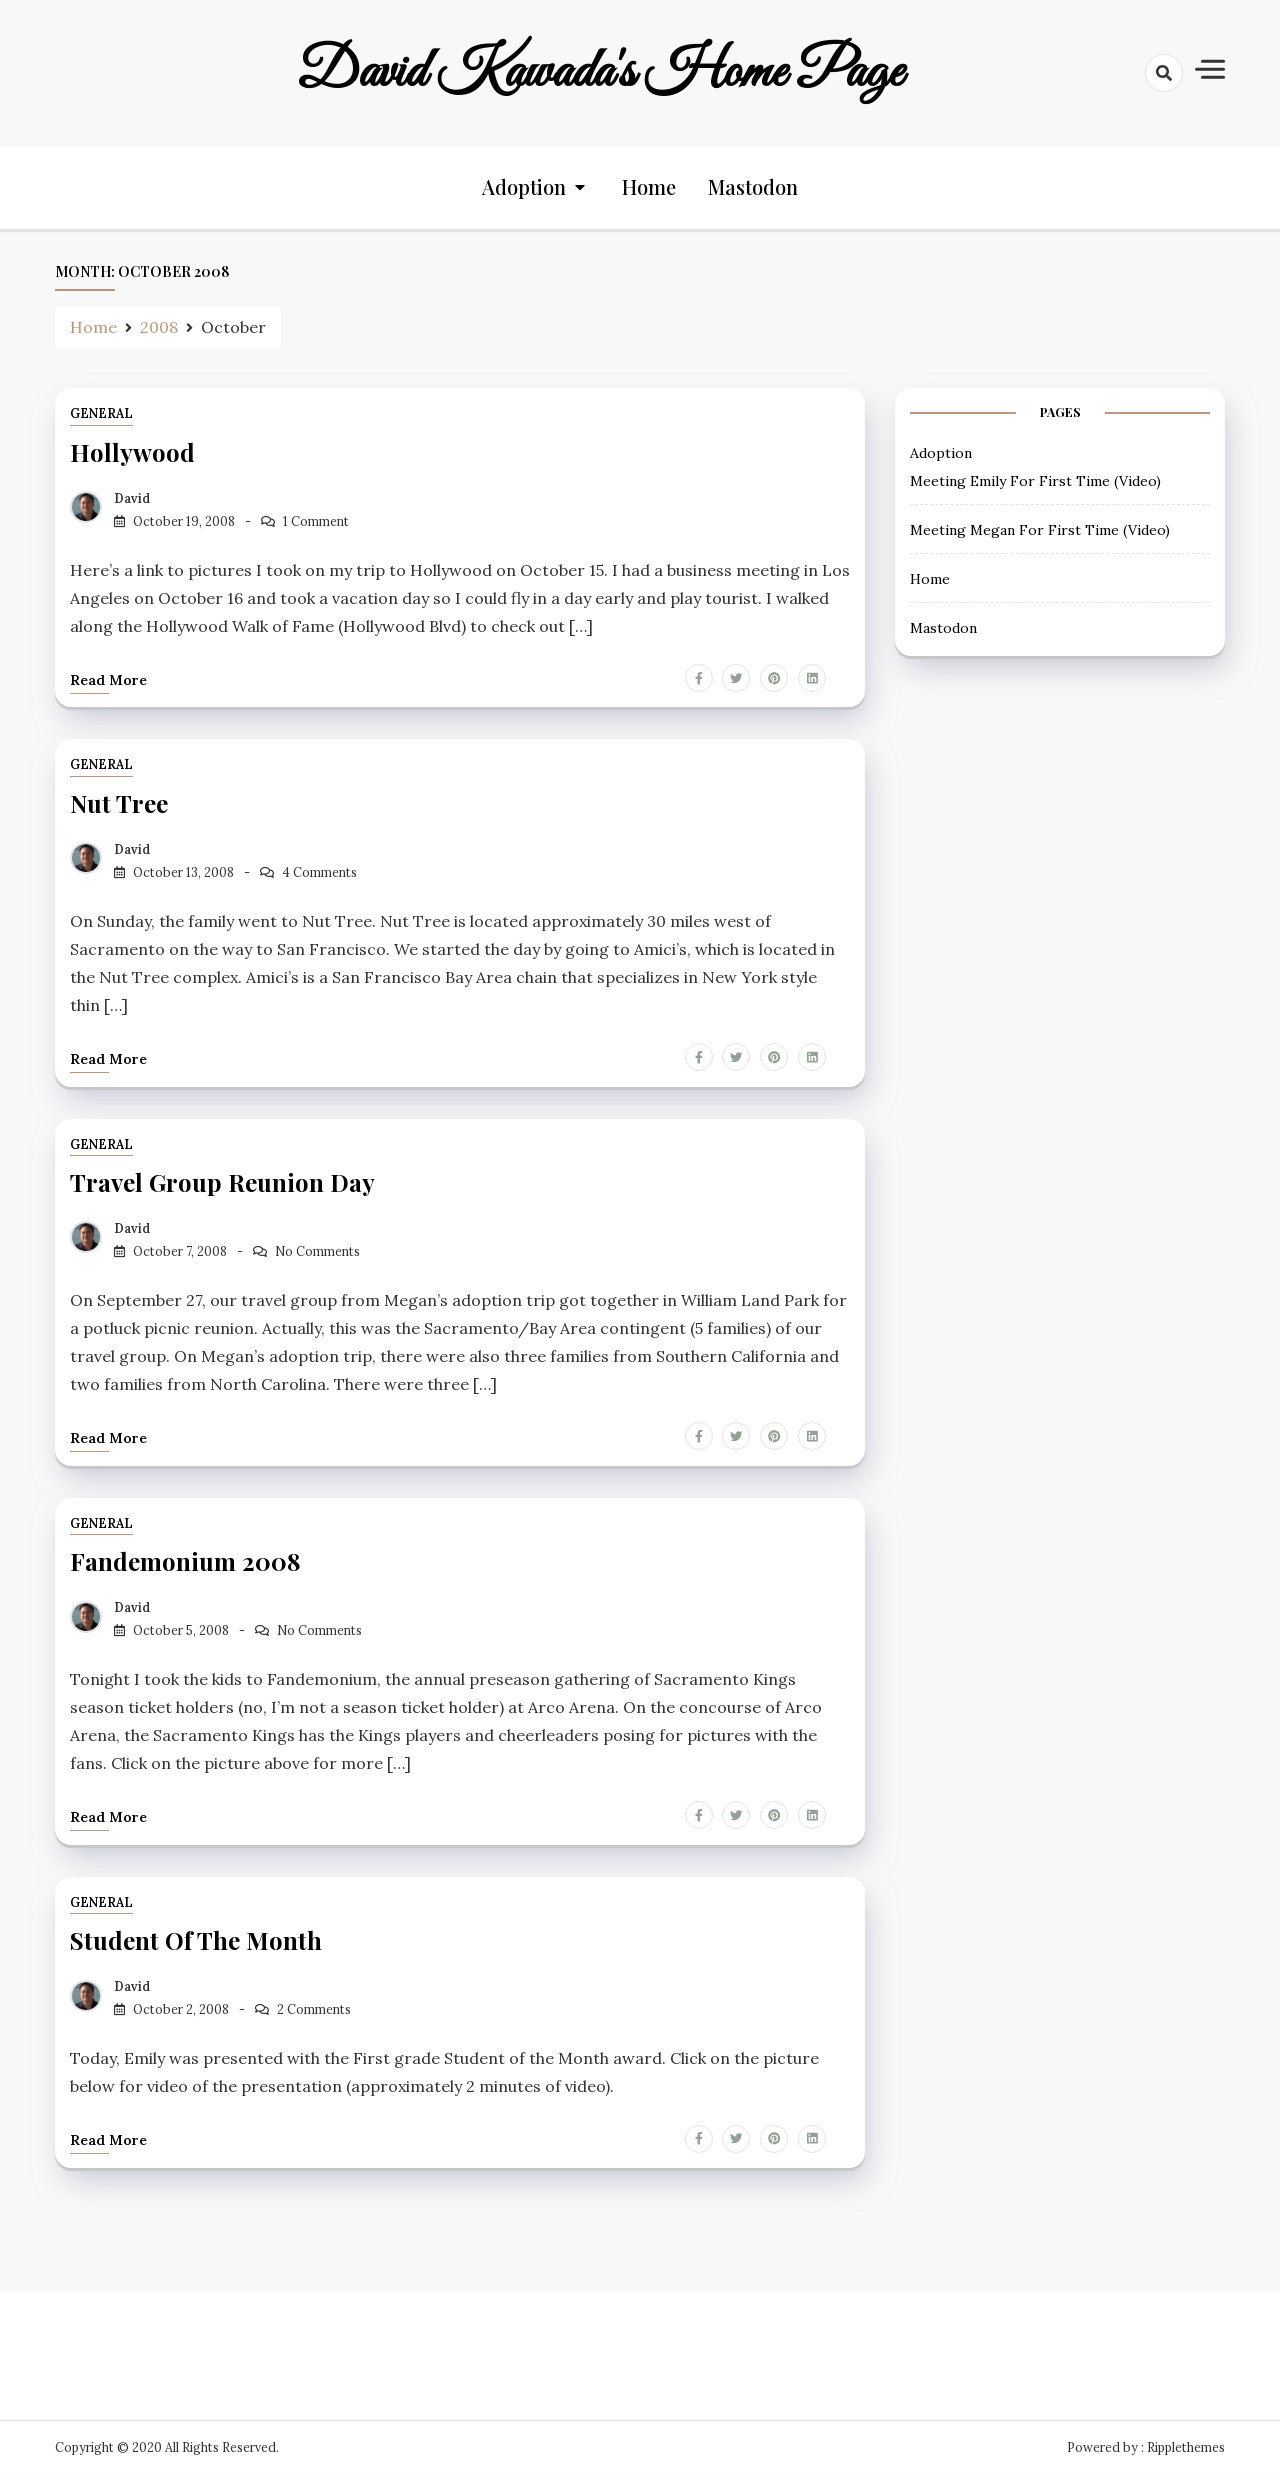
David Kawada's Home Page (600, 73)
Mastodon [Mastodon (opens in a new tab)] (753, 187)
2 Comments (314, 2009)
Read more (108, 680)
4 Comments (319, 872)
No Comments (317, 1251)
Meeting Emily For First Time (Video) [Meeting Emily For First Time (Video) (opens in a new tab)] (1035, 481)
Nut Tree (119, 804)
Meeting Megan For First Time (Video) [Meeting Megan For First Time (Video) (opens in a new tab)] (1040, 530)
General (101, 414)
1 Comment (316, 521)
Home (649, 187)
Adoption (524, 187)
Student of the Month (196, 1941)
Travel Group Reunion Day (222, 1183)
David (132, 498)
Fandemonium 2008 (185, 1562)
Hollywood (132, 453)
